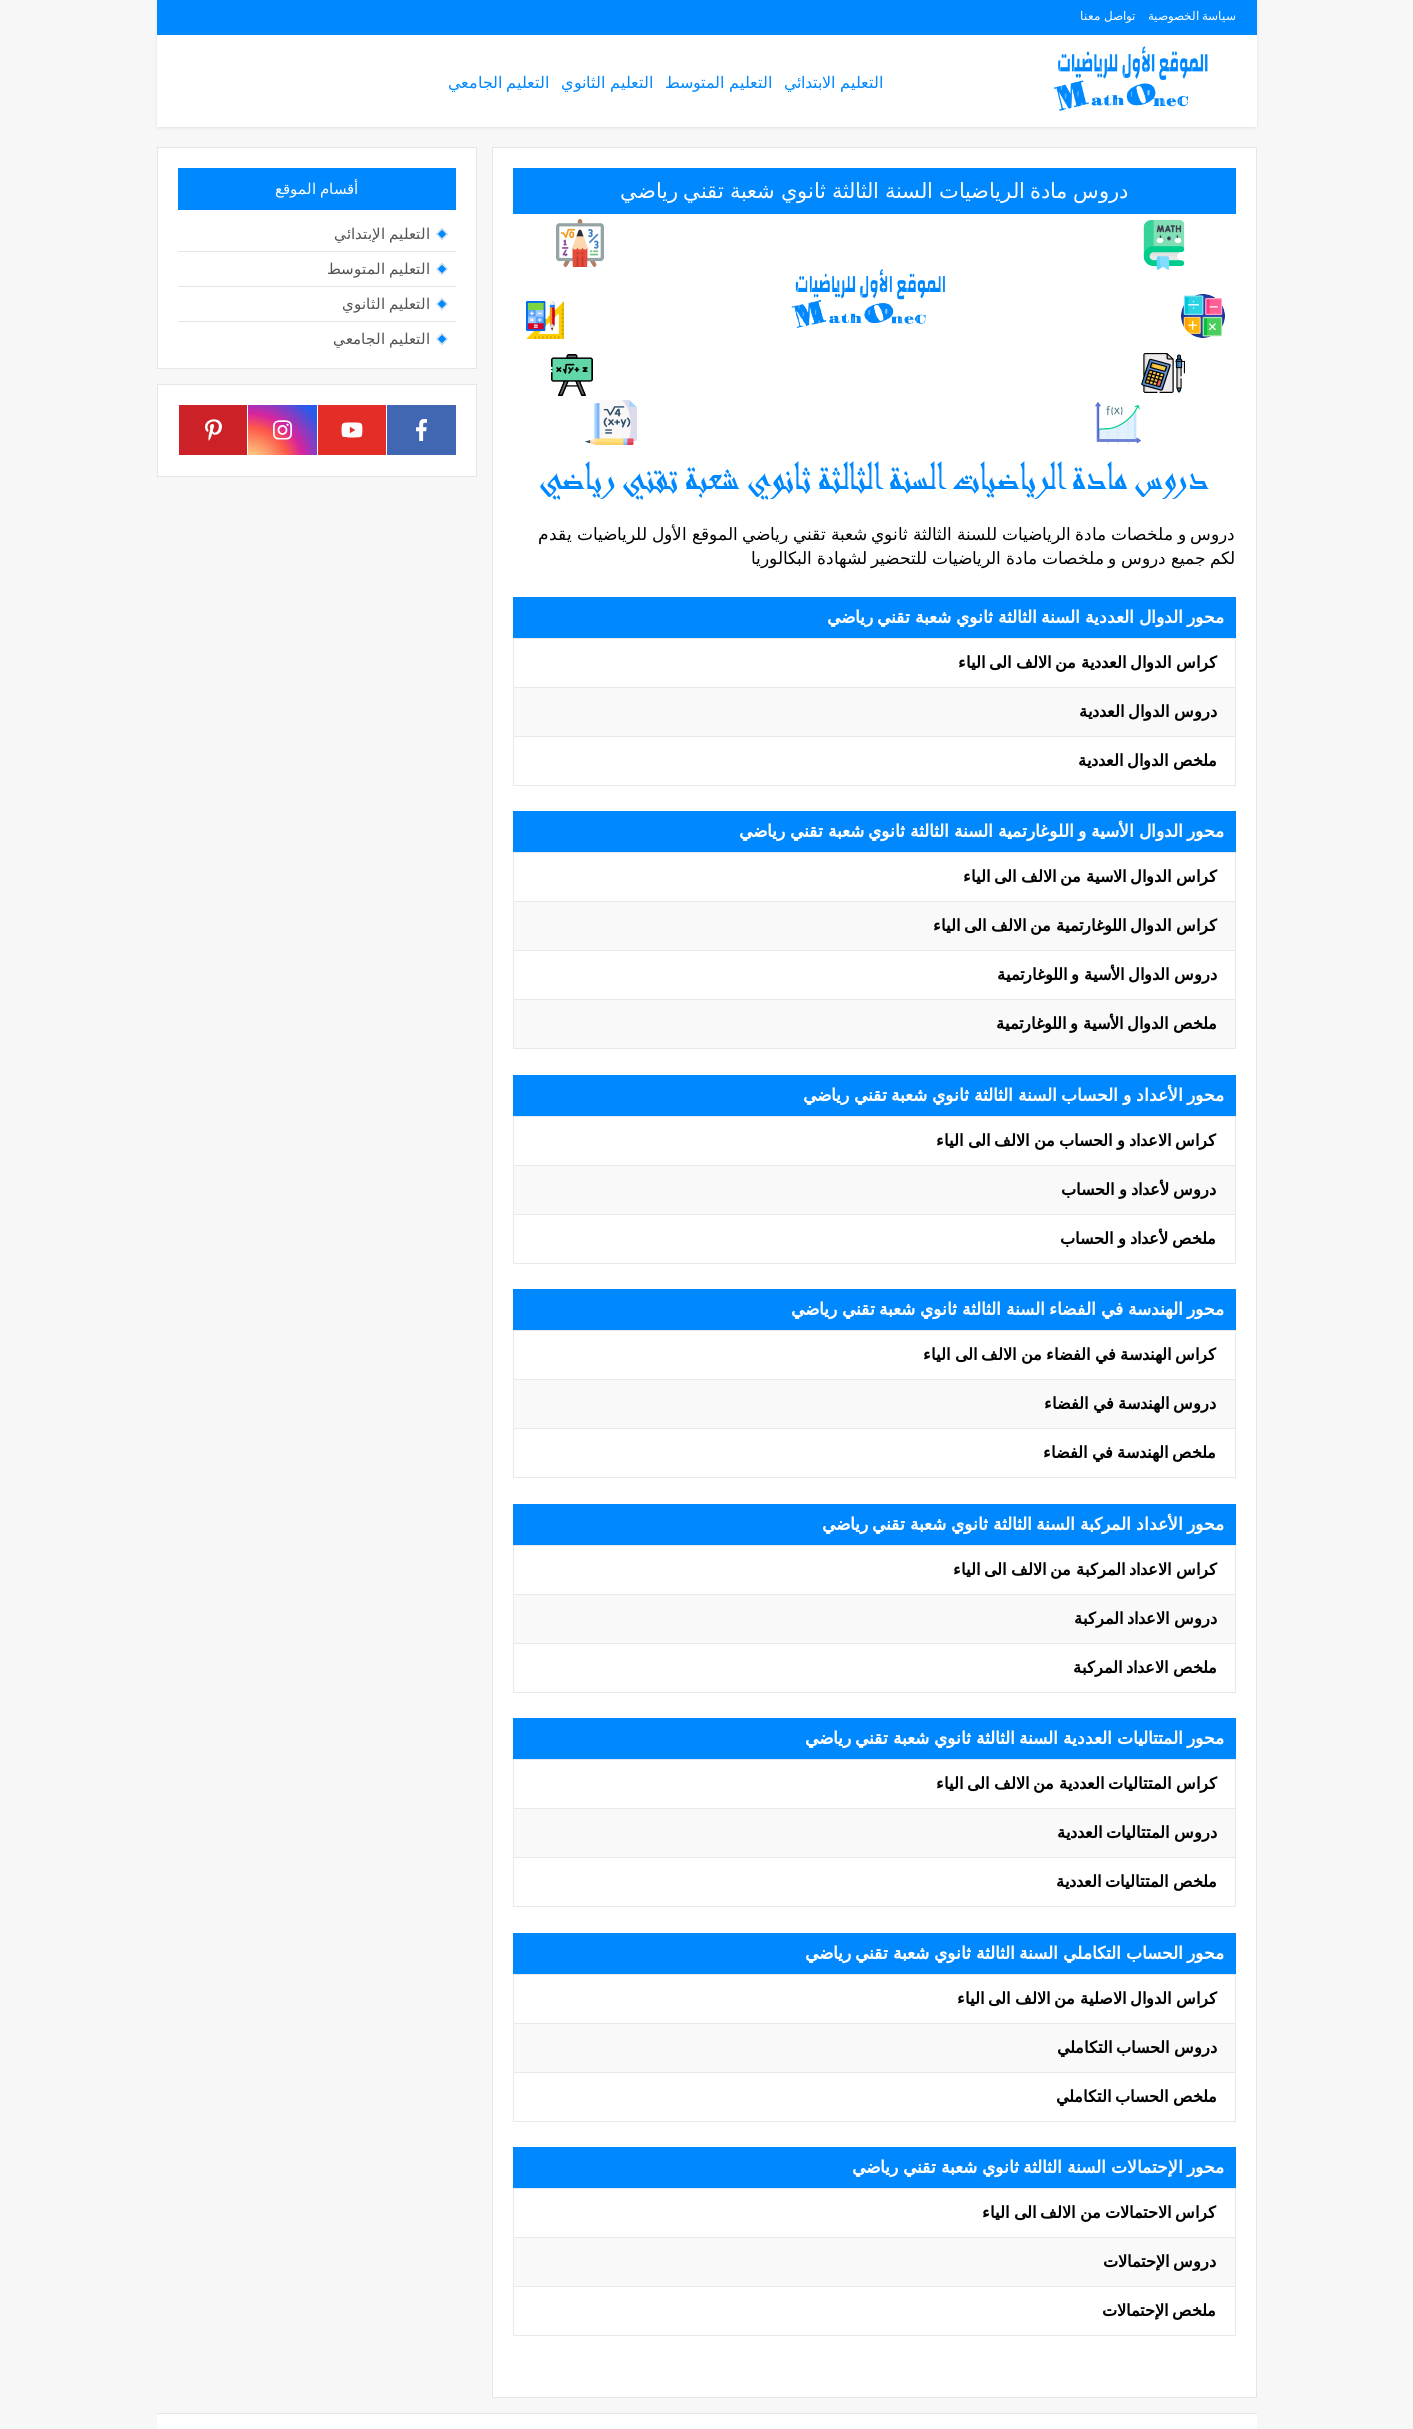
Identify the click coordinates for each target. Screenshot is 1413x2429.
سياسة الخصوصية (1192, 16)
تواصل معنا (1107, 16)
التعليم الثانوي (606, 82)
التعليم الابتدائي (833, 82)
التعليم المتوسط (718, 82)
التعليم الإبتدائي (382, 233)
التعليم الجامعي (498, 82)
